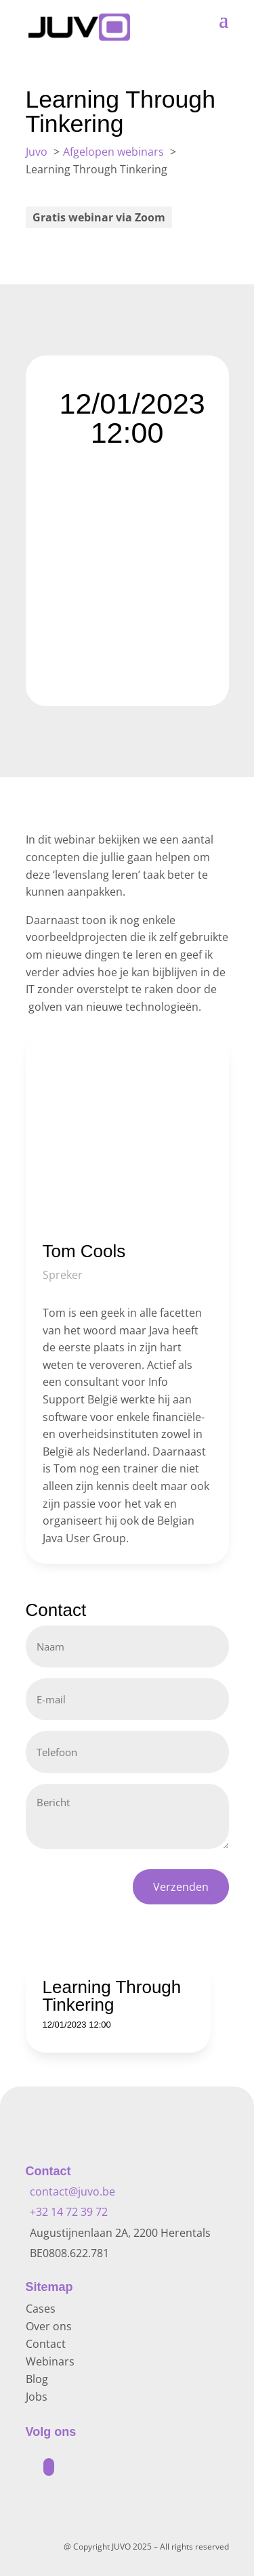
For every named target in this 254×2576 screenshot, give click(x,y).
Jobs (36, 2396)
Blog (37, 2379)
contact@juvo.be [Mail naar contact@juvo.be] (72, 2191)
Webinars (50, 2361)
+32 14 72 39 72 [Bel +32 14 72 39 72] (69, 2211)
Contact (46, 2343)
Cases (41, 2308)
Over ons (49, 2326)
